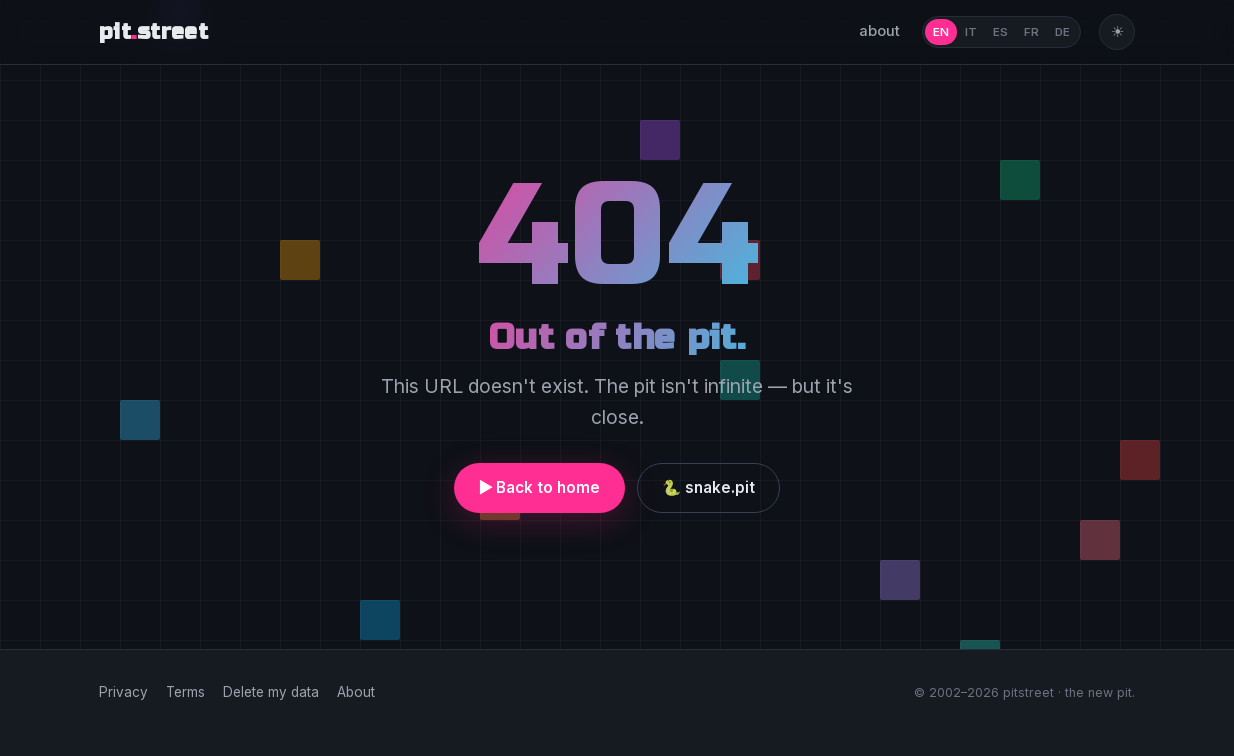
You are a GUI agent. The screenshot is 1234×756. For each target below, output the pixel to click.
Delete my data (271, 692)
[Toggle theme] (1117, 32)
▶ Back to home (540, 487)
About (356, 692)
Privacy (123, 692)
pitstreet (153, 32)
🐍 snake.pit (708, 487)
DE (1062, 32)
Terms (185, 692)
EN (941, 32)
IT (971, 32)
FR (1031, 32)
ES (1000, 32)
